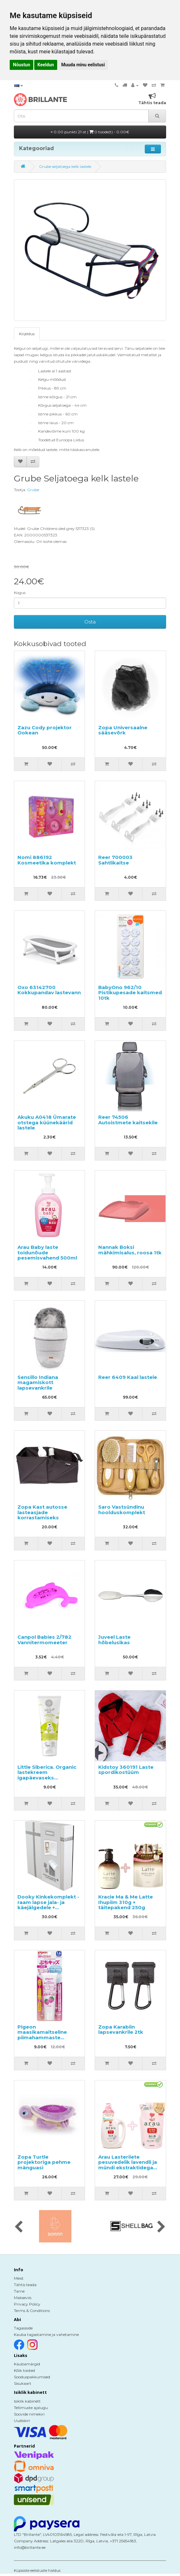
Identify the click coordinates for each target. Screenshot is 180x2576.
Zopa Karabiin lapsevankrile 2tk (120, 2029)
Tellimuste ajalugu (31, 2407)
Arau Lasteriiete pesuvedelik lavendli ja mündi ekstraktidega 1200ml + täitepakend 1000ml (127, 2167)
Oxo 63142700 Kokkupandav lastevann (49, 990)
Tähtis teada (25, 2284)
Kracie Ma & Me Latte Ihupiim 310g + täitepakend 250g (125, 1902)
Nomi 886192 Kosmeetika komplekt (46, 860)
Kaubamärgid (27, 2363)
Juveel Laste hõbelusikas (114, 1640)
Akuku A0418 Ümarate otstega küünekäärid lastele (46, 1122)
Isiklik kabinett (27, 2401)
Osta (90, 622)
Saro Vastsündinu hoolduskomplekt (121, 1509)
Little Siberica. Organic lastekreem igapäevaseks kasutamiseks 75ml (46, 1775)
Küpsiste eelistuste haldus (37, 2570)
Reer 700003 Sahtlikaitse (115, 860)
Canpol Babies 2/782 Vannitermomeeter (44, 1640)
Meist (19, 2278)
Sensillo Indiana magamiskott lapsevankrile (37, 1382)
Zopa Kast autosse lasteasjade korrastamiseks (42, 1512)
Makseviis (22, 2297)
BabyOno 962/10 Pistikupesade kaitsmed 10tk (130, 992)
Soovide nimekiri (29, 2414)
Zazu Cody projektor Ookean (44, 730)
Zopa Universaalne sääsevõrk (122, 730)
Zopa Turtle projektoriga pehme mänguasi (43, 2162)
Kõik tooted (24, 2370)
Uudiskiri (22, 2420)
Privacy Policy (27, 2304)
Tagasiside (23, 2328)
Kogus (20, 592)
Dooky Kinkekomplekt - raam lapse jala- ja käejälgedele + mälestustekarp (48, 1905)
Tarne (19, 2291)
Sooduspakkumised (32, 2376)
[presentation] (18, 2227)
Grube (33, 489)
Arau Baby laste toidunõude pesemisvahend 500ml (47, 1252)
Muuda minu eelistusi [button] (83, 64)
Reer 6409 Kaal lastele (127, 1377)
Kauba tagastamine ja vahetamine (46, 2334)
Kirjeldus (27, 333)
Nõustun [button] (21, 64)
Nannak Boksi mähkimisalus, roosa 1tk (130, 1250)
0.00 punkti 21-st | (90, 131)
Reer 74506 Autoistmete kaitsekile (128, 1120)
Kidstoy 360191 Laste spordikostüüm (126, 1770)
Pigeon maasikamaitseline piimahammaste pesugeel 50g (42, 2035)
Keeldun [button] (45, 64)
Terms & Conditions (32, 2310)
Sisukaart (22, 2383)
